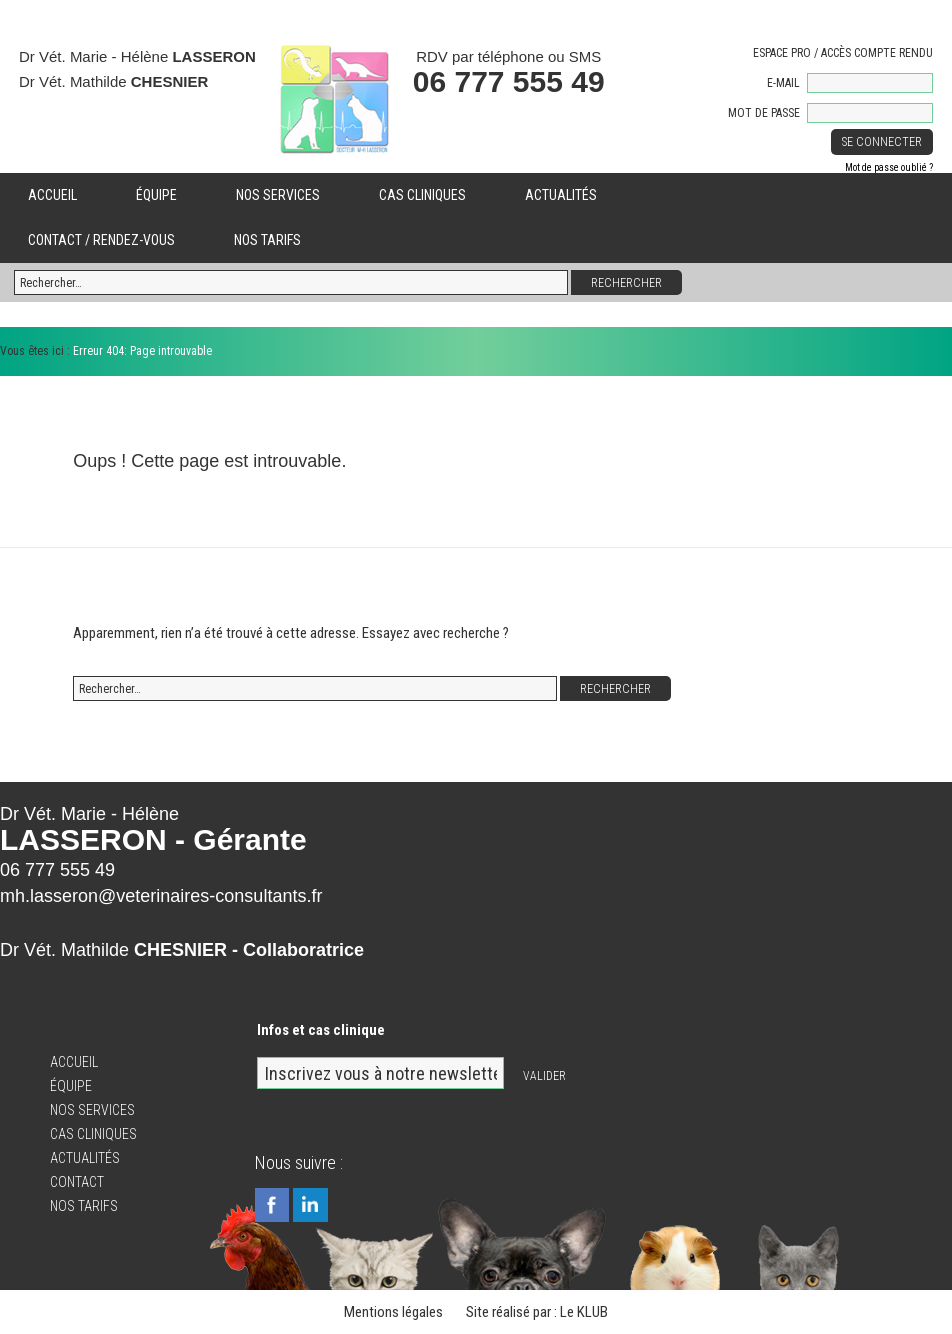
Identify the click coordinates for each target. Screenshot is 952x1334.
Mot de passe (764, 113)
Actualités (561, 195)
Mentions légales (393, 1312)
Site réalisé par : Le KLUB (537, 1312)
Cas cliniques (422, 195)
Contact (77, 1182)
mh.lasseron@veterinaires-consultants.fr (161, 896)
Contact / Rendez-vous (101, 240)
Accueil (52, 195)
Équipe (156, 195)
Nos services (278, 195)
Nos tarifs (267, 240)
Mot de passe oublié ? (889, 167)
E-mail (783, 83)
